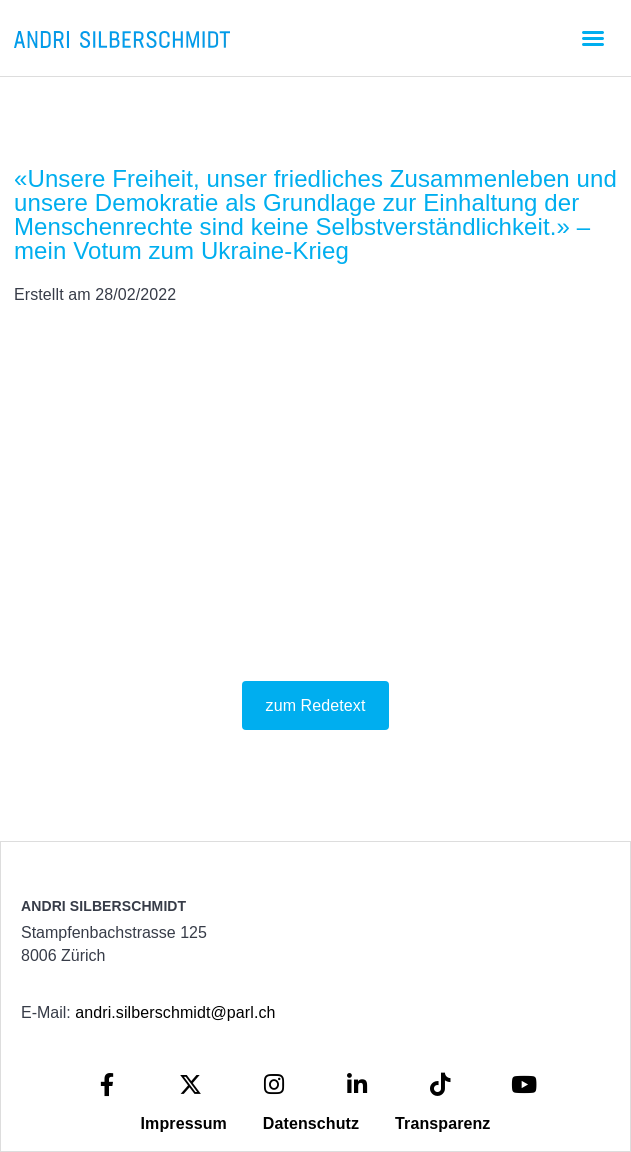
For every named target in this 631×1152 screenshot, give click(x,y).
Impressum (184, 1123)
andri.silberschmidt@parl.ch (175, 1012)
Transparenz (442, 1123)
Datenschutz (311, 1123)
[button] (593, 38)
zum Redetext (316, 705)
